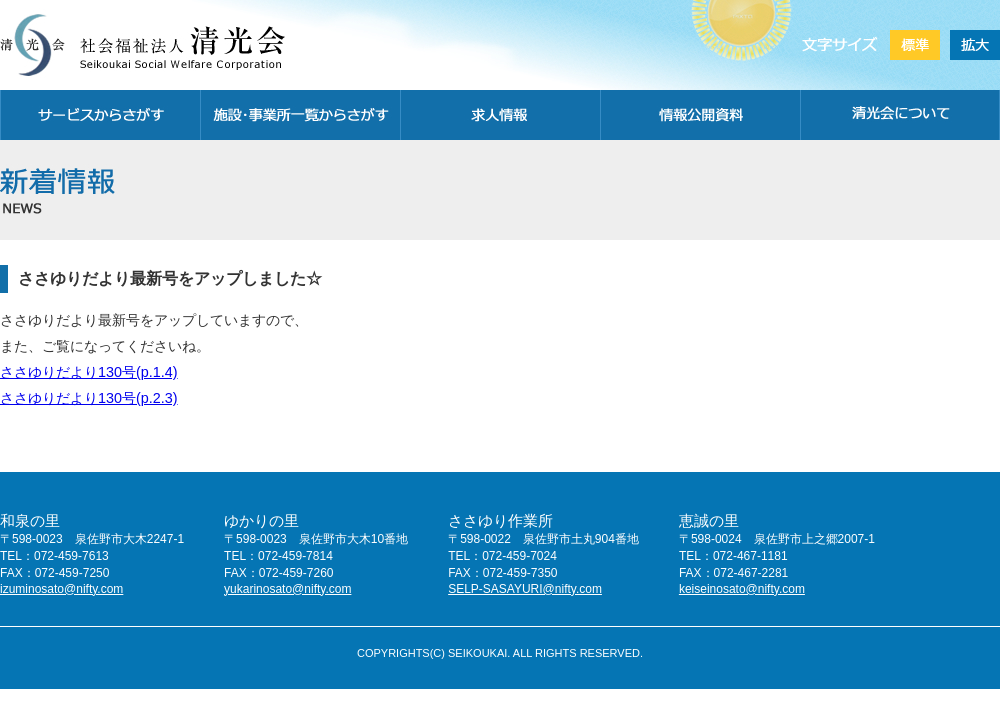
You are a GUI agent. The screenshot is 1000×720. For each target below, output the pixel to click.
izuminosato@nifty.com (61, 589)
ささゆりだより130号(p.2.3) (89, 398)
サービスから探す (100, 115)
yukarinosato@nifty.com (287, 589)
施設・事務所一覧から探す (300, 115)
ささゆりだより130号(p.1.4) (89, 372)
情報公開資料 (700, 115)
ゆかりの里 (261, 520)
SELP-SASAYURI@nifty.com (525, 589)
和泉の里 (30, 520)
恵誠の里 (709, 520)
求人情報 (500, 115)
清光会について (900, 115)
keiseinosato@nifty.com (742, 589)
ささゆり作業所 (500, 520)
